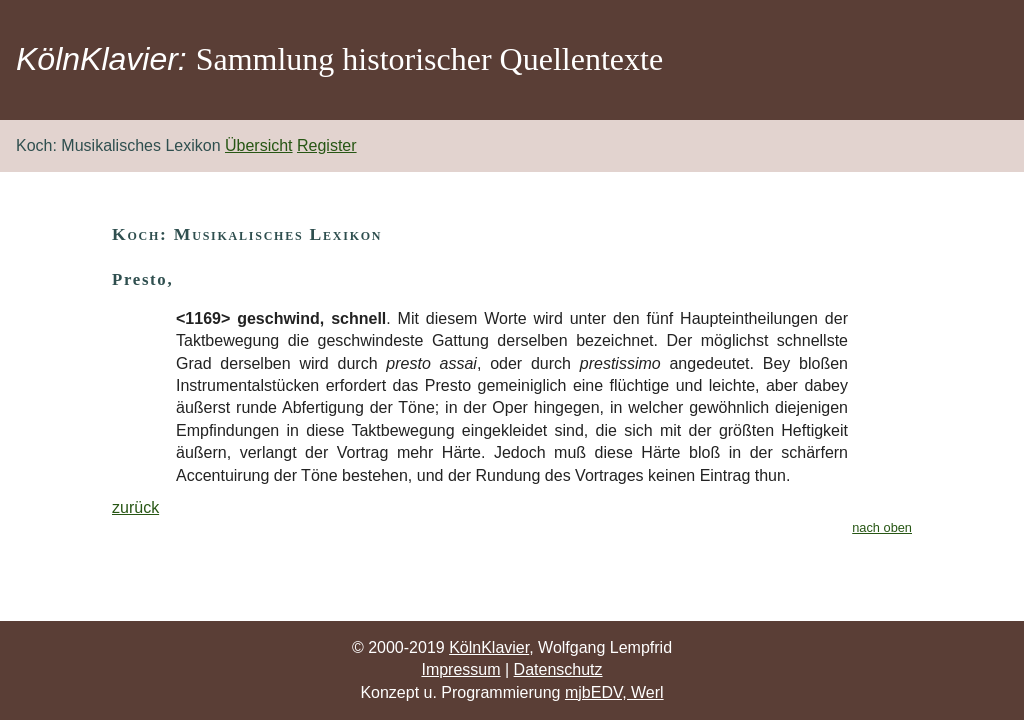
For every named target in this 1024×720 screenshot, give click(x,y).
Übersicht (259, 145)
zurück (135, 507)
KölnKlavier (489, 647)
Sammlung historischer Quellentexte (429, 59)
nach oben (882, 527)
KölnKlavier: (101, 59)
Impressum (460, 669)
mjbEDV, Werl (614, 692)
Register (327, 145)
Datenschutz (558, 669)
